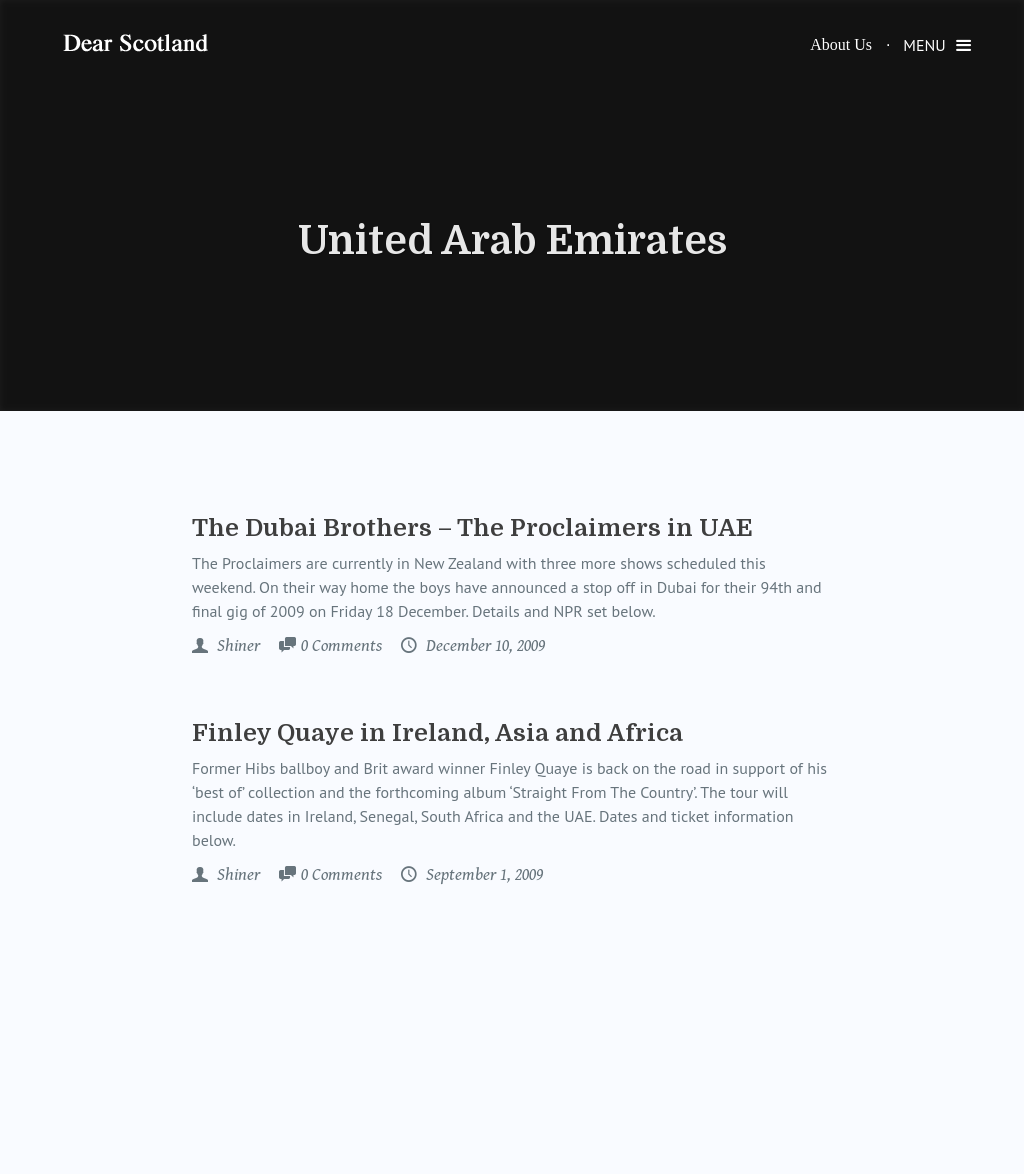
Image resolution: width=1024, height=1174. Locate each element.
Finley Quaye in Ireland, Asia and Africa (437, 733)
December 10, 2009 (483, 646)
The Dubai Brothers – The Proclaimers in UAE (472, 528)
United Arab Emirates (512, 241)
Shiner (236, 646)
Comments (341, 647)
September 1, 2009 (482, 875)
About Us (841, 44)
